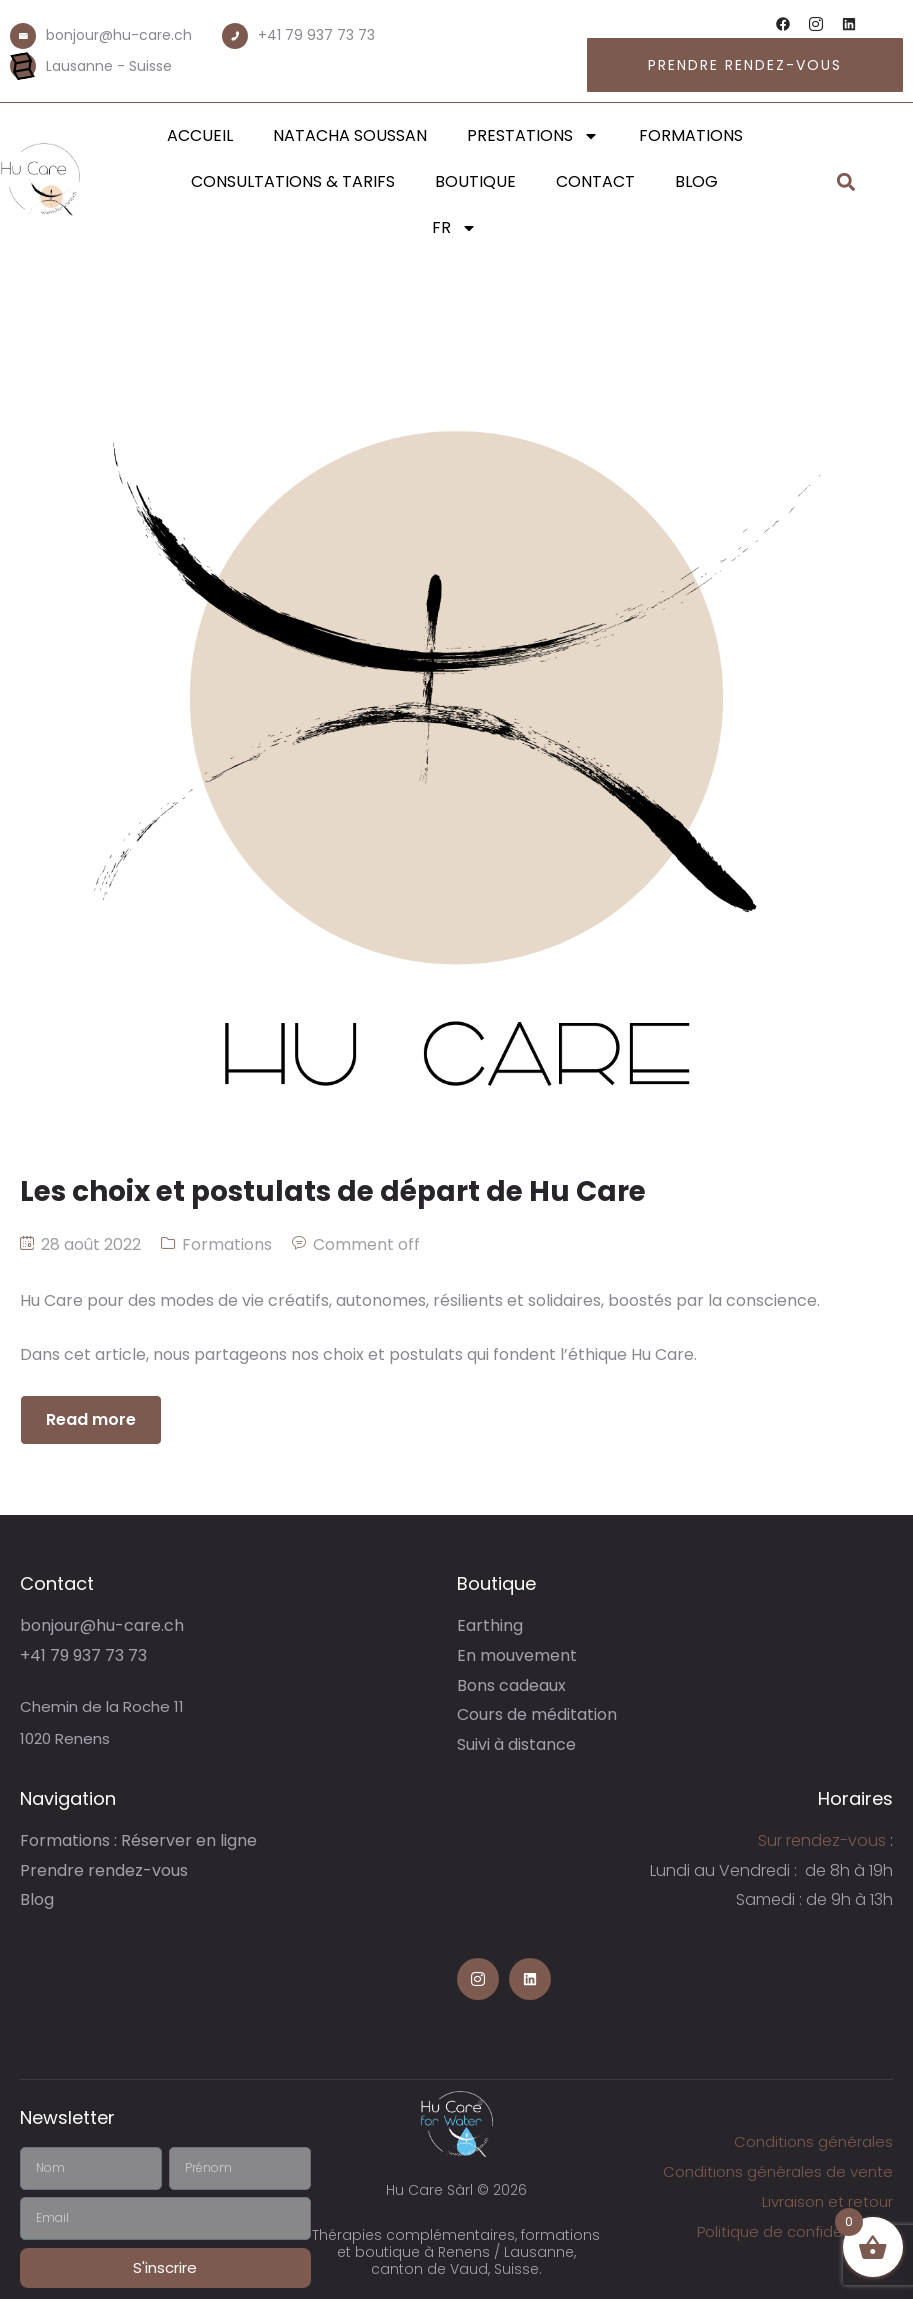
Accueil (200, 135)
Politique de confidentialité (795, 2231)
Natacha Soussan (350, 135)
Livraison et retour (827, 2201)
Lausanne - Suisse (109, 66)
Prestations (533, 136)
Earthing (490, 1625)
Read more (91, 1419)
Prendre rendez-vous (104, 1870)
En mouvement (517, 1655)
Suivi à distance (516, 1744)
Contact (595, 181)
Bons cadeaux (511, 1685)
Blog (696, 181)
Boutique (475, 181)
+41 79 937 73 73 (316, 35)
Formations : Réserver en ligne (138, 1840)
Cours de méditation (537, 1714)
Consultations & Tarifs (293, 181)
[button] (846, 182)
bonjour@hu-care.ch (119, 35)
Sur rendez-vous (822, 1840)
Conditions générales (813, 2141)
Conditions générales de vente (778, 2171)
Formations (691, 135)
